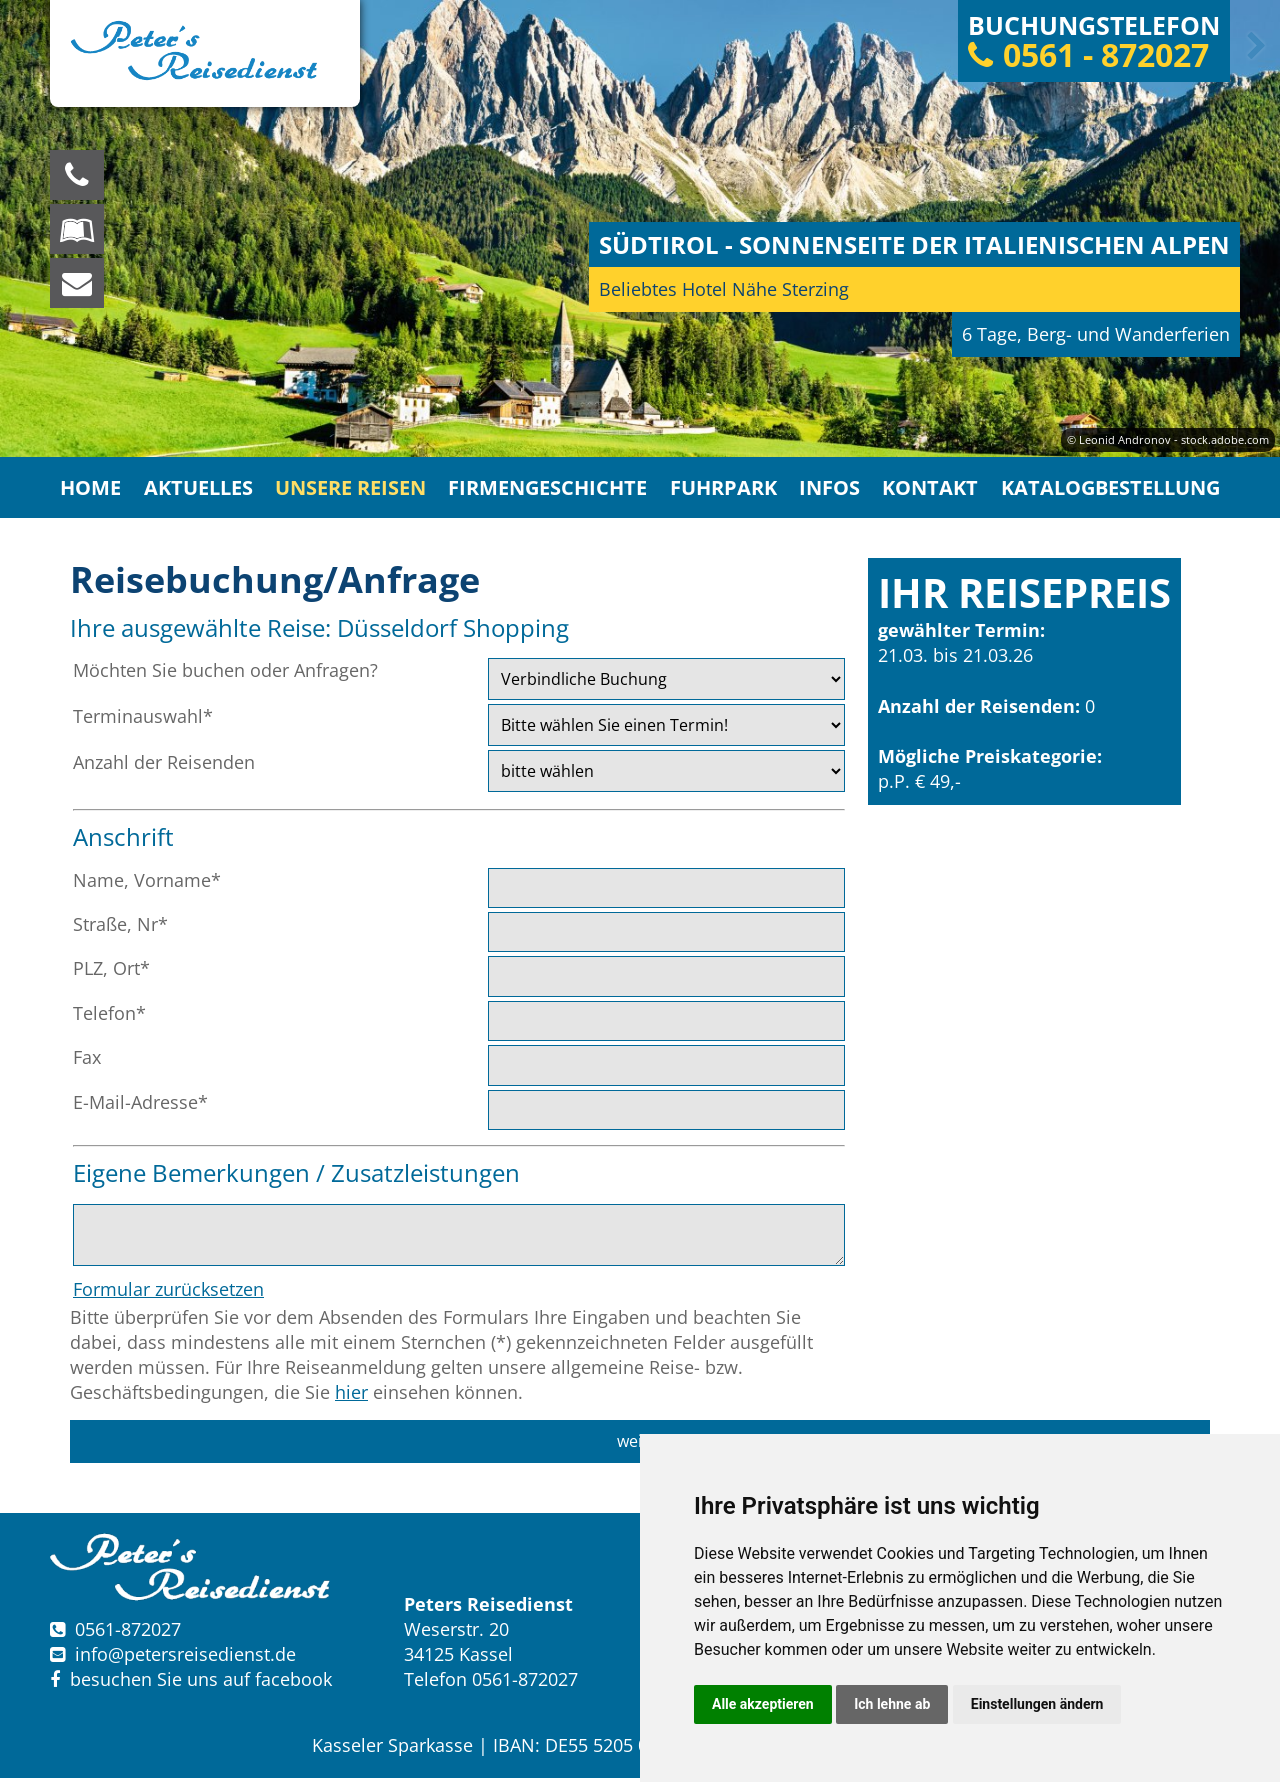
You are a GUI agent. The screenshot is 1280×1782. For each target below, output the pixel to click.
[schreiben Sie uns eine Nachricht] (77, 283)
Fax (87, 1061)
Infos (827, 489)
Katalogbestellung (1100, 489)
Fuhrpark (723, 489)
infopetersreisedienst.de (185, 1658)
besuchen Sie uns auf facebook (191, 1684)
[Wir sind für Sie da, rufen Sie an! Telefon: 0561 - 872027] (77, 175)
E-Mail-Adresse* (140, 1106)
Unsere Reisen (359, 489)
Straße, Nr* (120, 928)
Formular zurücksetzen (168, 1293)
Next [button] (1253, 46)
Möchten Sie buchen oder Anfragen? (225, 674)
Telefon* (109, 1017)
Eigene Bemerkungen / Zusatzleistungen (296, 1176)
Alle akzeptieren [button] (763, 1704)
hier (351, 1396)
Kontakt (925, 489)
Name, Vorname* (147, 884)
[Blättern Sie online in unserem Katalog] (77, 229)
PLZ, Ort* (111, 972)
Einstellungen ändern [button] (1037, 1704)
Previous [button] (27, 46)
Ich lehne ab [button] (892, 1704)
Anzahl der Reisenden (164, 766)
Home (104, 489)
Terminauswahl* (143, 720)
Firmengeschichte (552, 489)
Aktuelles (210, 489)
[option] (640, 228)
